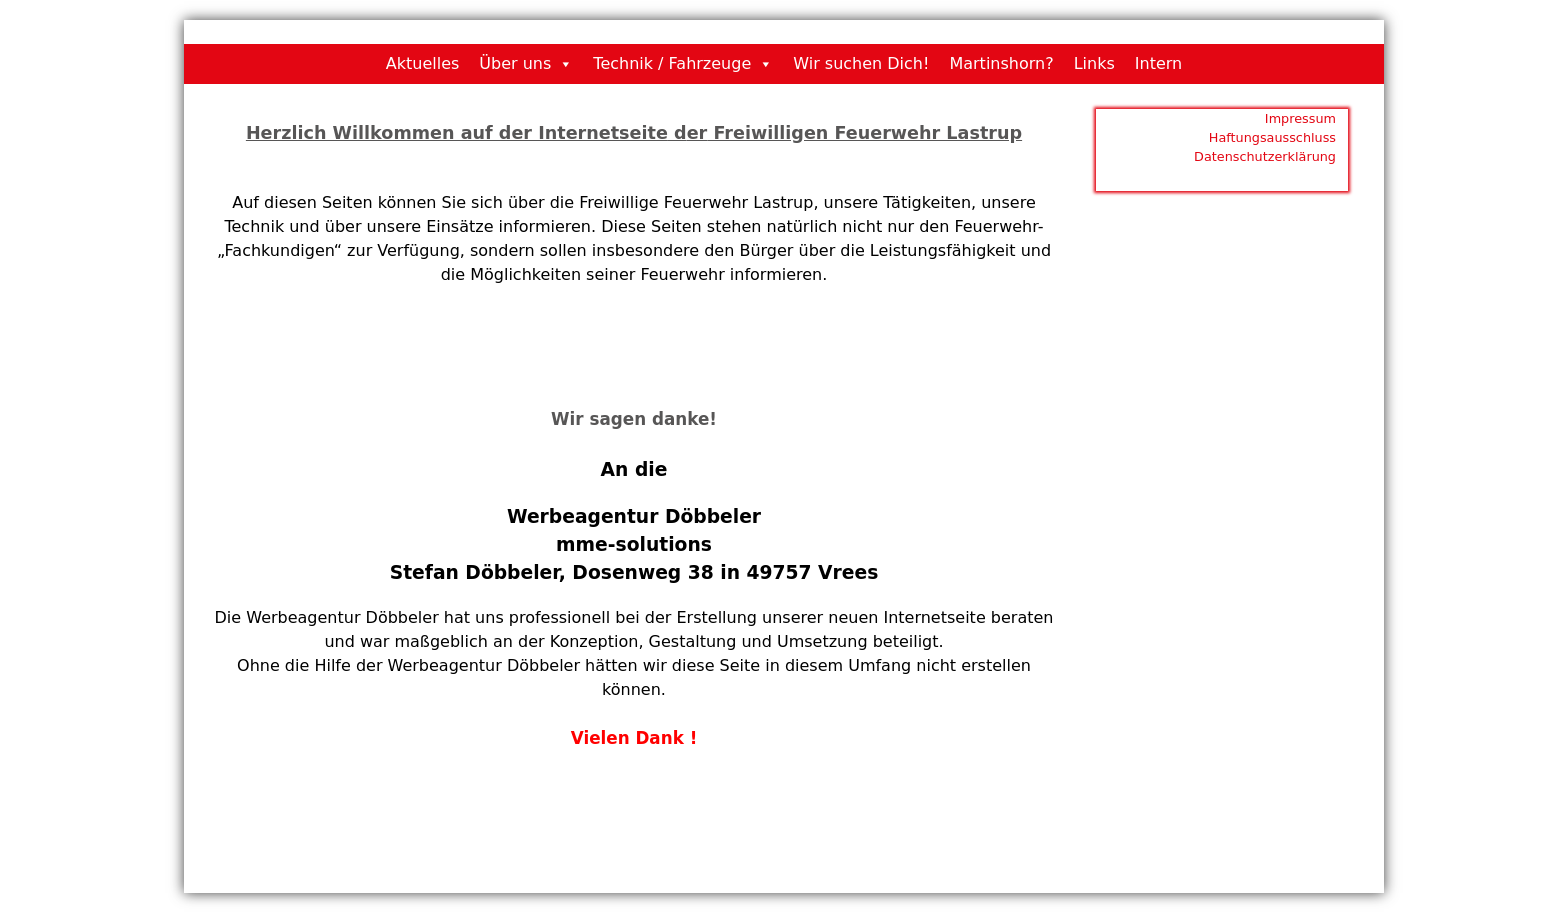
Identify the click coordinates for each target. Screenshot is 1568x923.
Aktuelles (423, 63)
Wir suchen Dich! (861, 63)
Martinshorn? (1001, 63)
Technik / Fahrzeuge (672, 63)
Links (1094, 63)
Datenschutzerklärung (1265, 156)
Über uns (515, 63)
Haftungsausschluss (1272, 137)
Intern (1158, 63)
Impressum (1300, 118)
